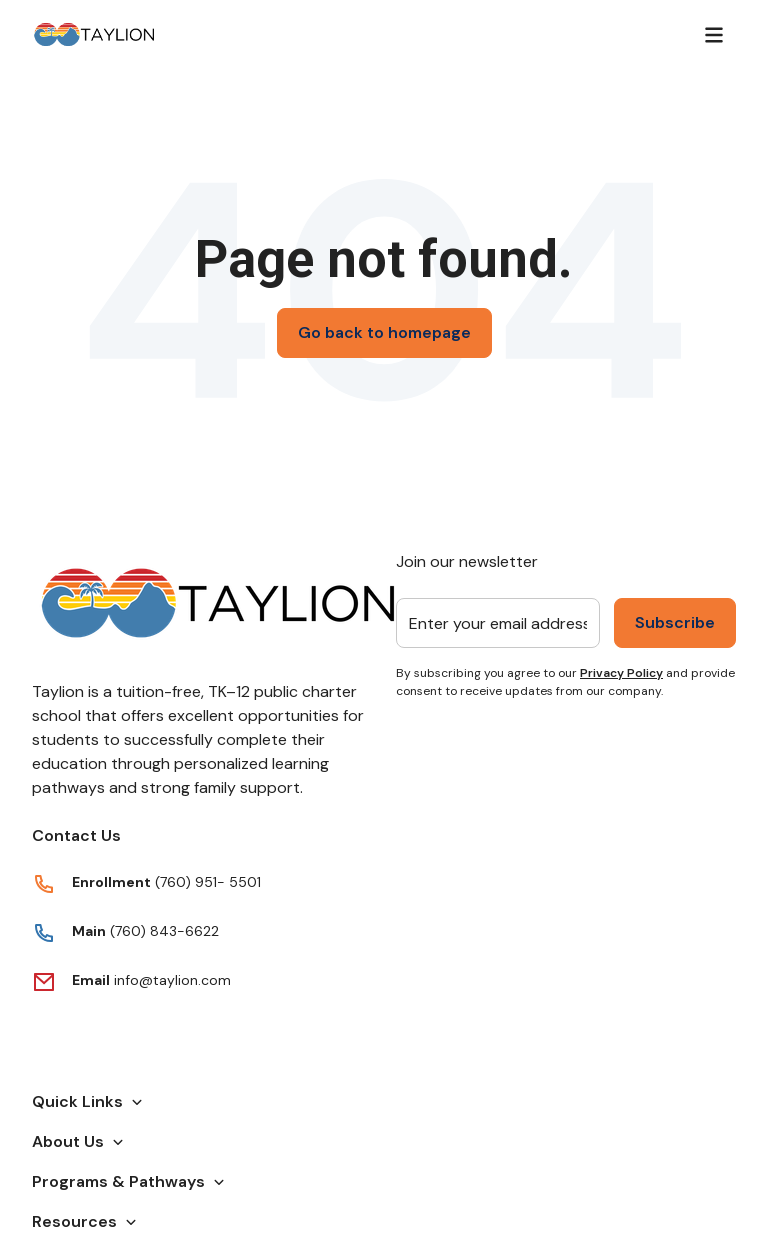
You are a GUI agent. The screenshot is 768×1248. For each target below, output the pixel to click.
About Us (78, 1141)
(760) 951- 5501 (208, 882)
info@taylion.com (172, 980)
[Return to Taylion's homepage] (94, 34)
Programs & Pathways (128, 1181)
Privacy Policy (621, 673)
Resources (84, 1221)
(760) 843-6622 (162, 931)
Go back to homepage (384, 332)
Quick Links (87, 1101)
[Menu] (714, 35)
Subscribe (675, 622)
